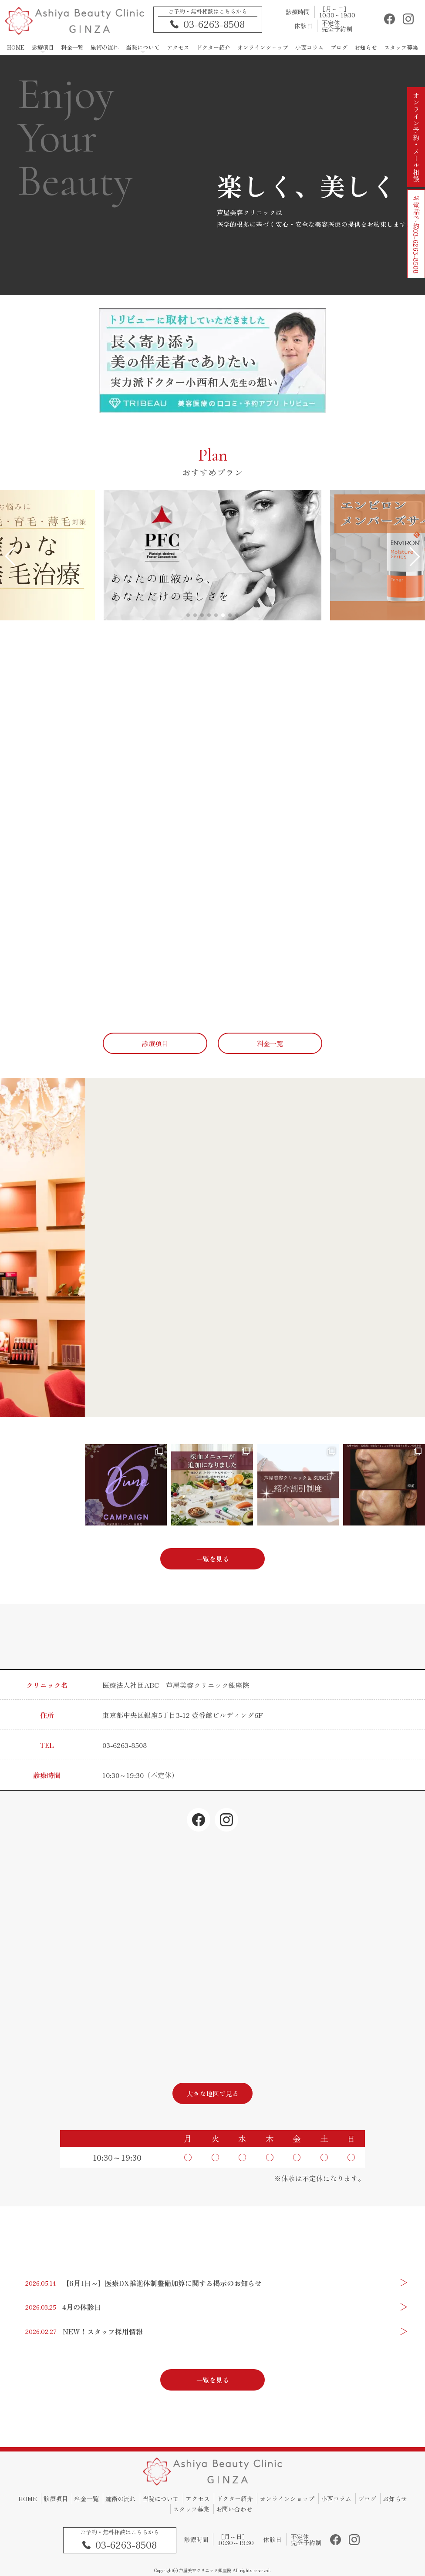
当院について (160, 2498)
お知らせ (395, 2498)
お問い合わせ (234, 2509)
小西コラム (336, 2498)
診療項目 (56, 2498)
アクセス (198, 2498)
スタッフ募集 (191, 2509)
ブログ (367, 2498)
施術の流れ (120, 2498)
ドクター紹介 (234, 2498)
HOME (27, 2498)
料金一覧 (86, 2498)
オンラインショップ (287, 2498)
